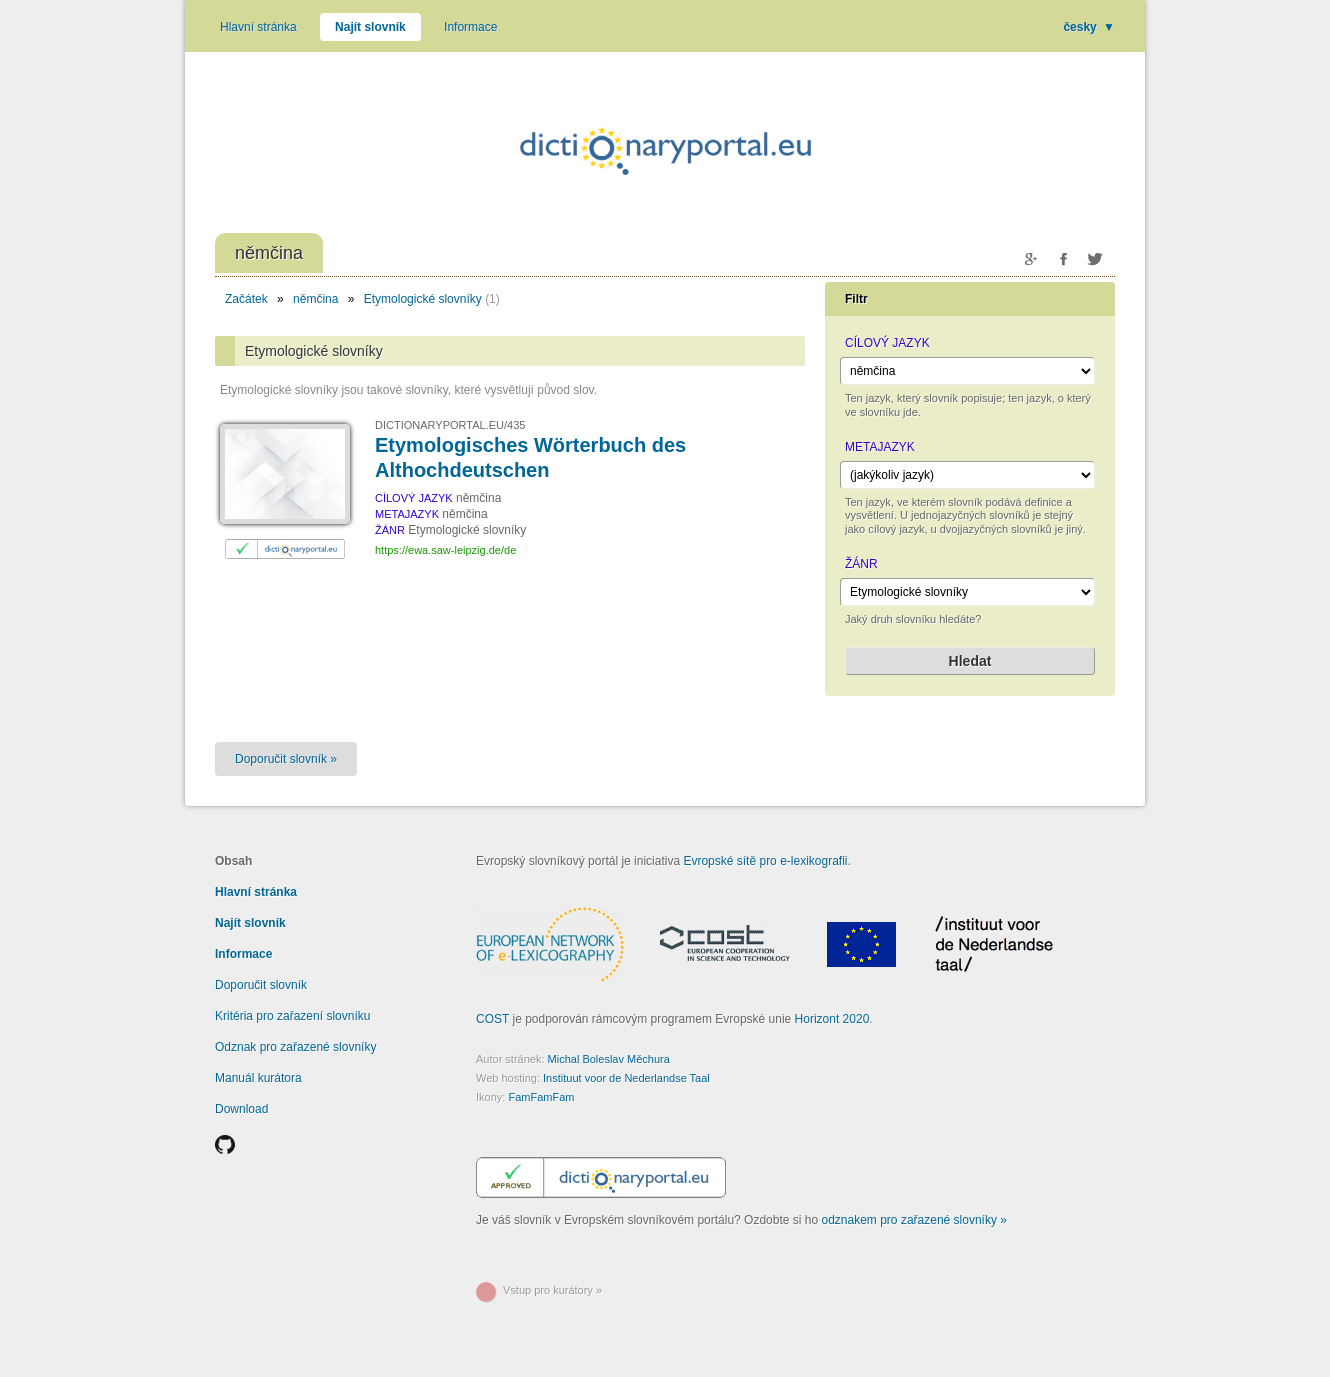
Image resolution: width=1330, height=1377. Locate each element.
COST (492, 1019)
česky (1089, 27)
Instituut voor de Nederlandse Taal (626, 1078)
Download (241, 1109)
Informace (470, 27)
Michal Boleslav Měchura (609, 1059)
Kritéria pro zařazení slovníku (292, 1016)
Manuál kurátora (258, 1078)
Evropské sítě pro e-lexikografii (765, 861)
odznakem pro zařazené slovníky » (914, 1220)
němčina (315, 299)
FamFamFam (541, 1097)
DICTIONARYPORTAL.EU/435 (450, 425)
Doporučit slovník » (286, 759)
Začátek (246, 299)
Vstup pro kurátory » (552, 1290)
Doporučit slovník (261, 985)
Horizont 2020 (832, 1019)
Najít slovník (370, 27)
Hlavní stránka (258, 27)
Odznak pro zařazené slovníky (295, 1047)
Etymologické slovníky (423, 299)
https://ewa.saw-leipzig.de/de (445, 550)
